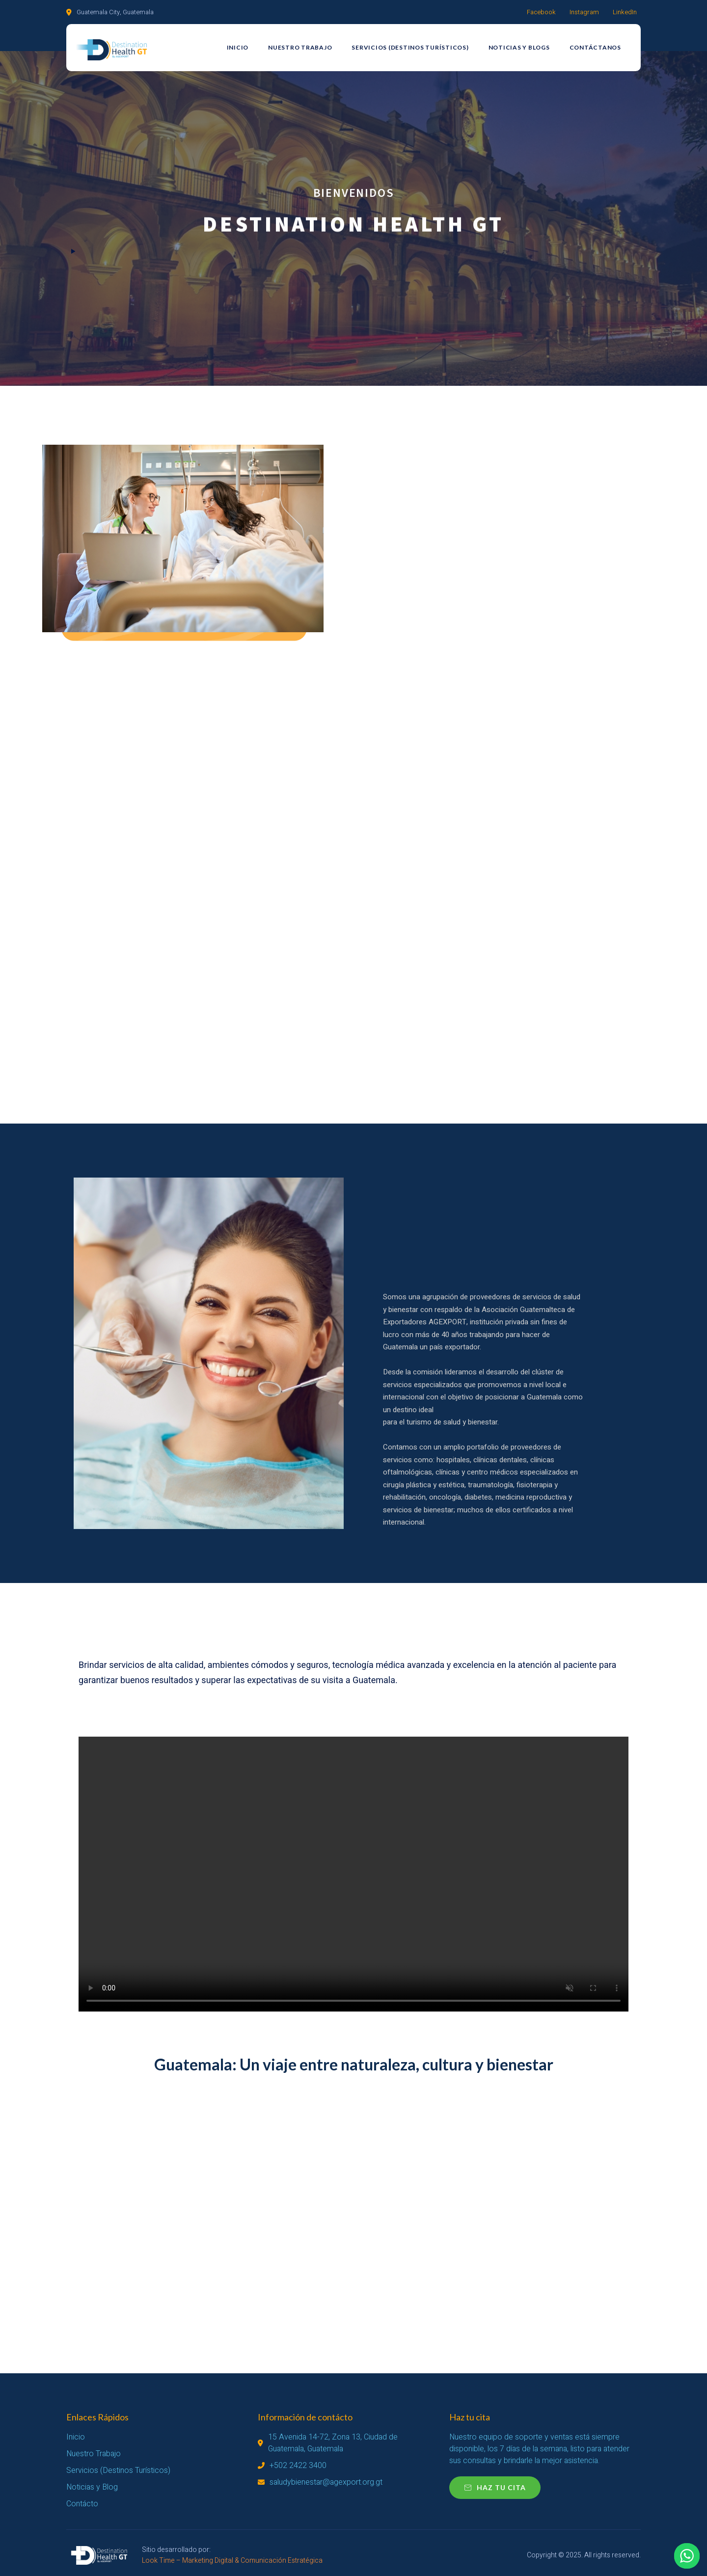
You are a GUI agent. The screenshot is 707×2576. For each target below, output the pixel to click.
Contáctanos (595, 47)
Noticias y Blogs (519, 47)
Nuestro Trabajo (300, 47)
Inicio (238, 47)
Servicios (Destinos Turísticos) (410, 47)
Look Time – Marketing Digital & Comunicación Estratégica (232, 2560)
